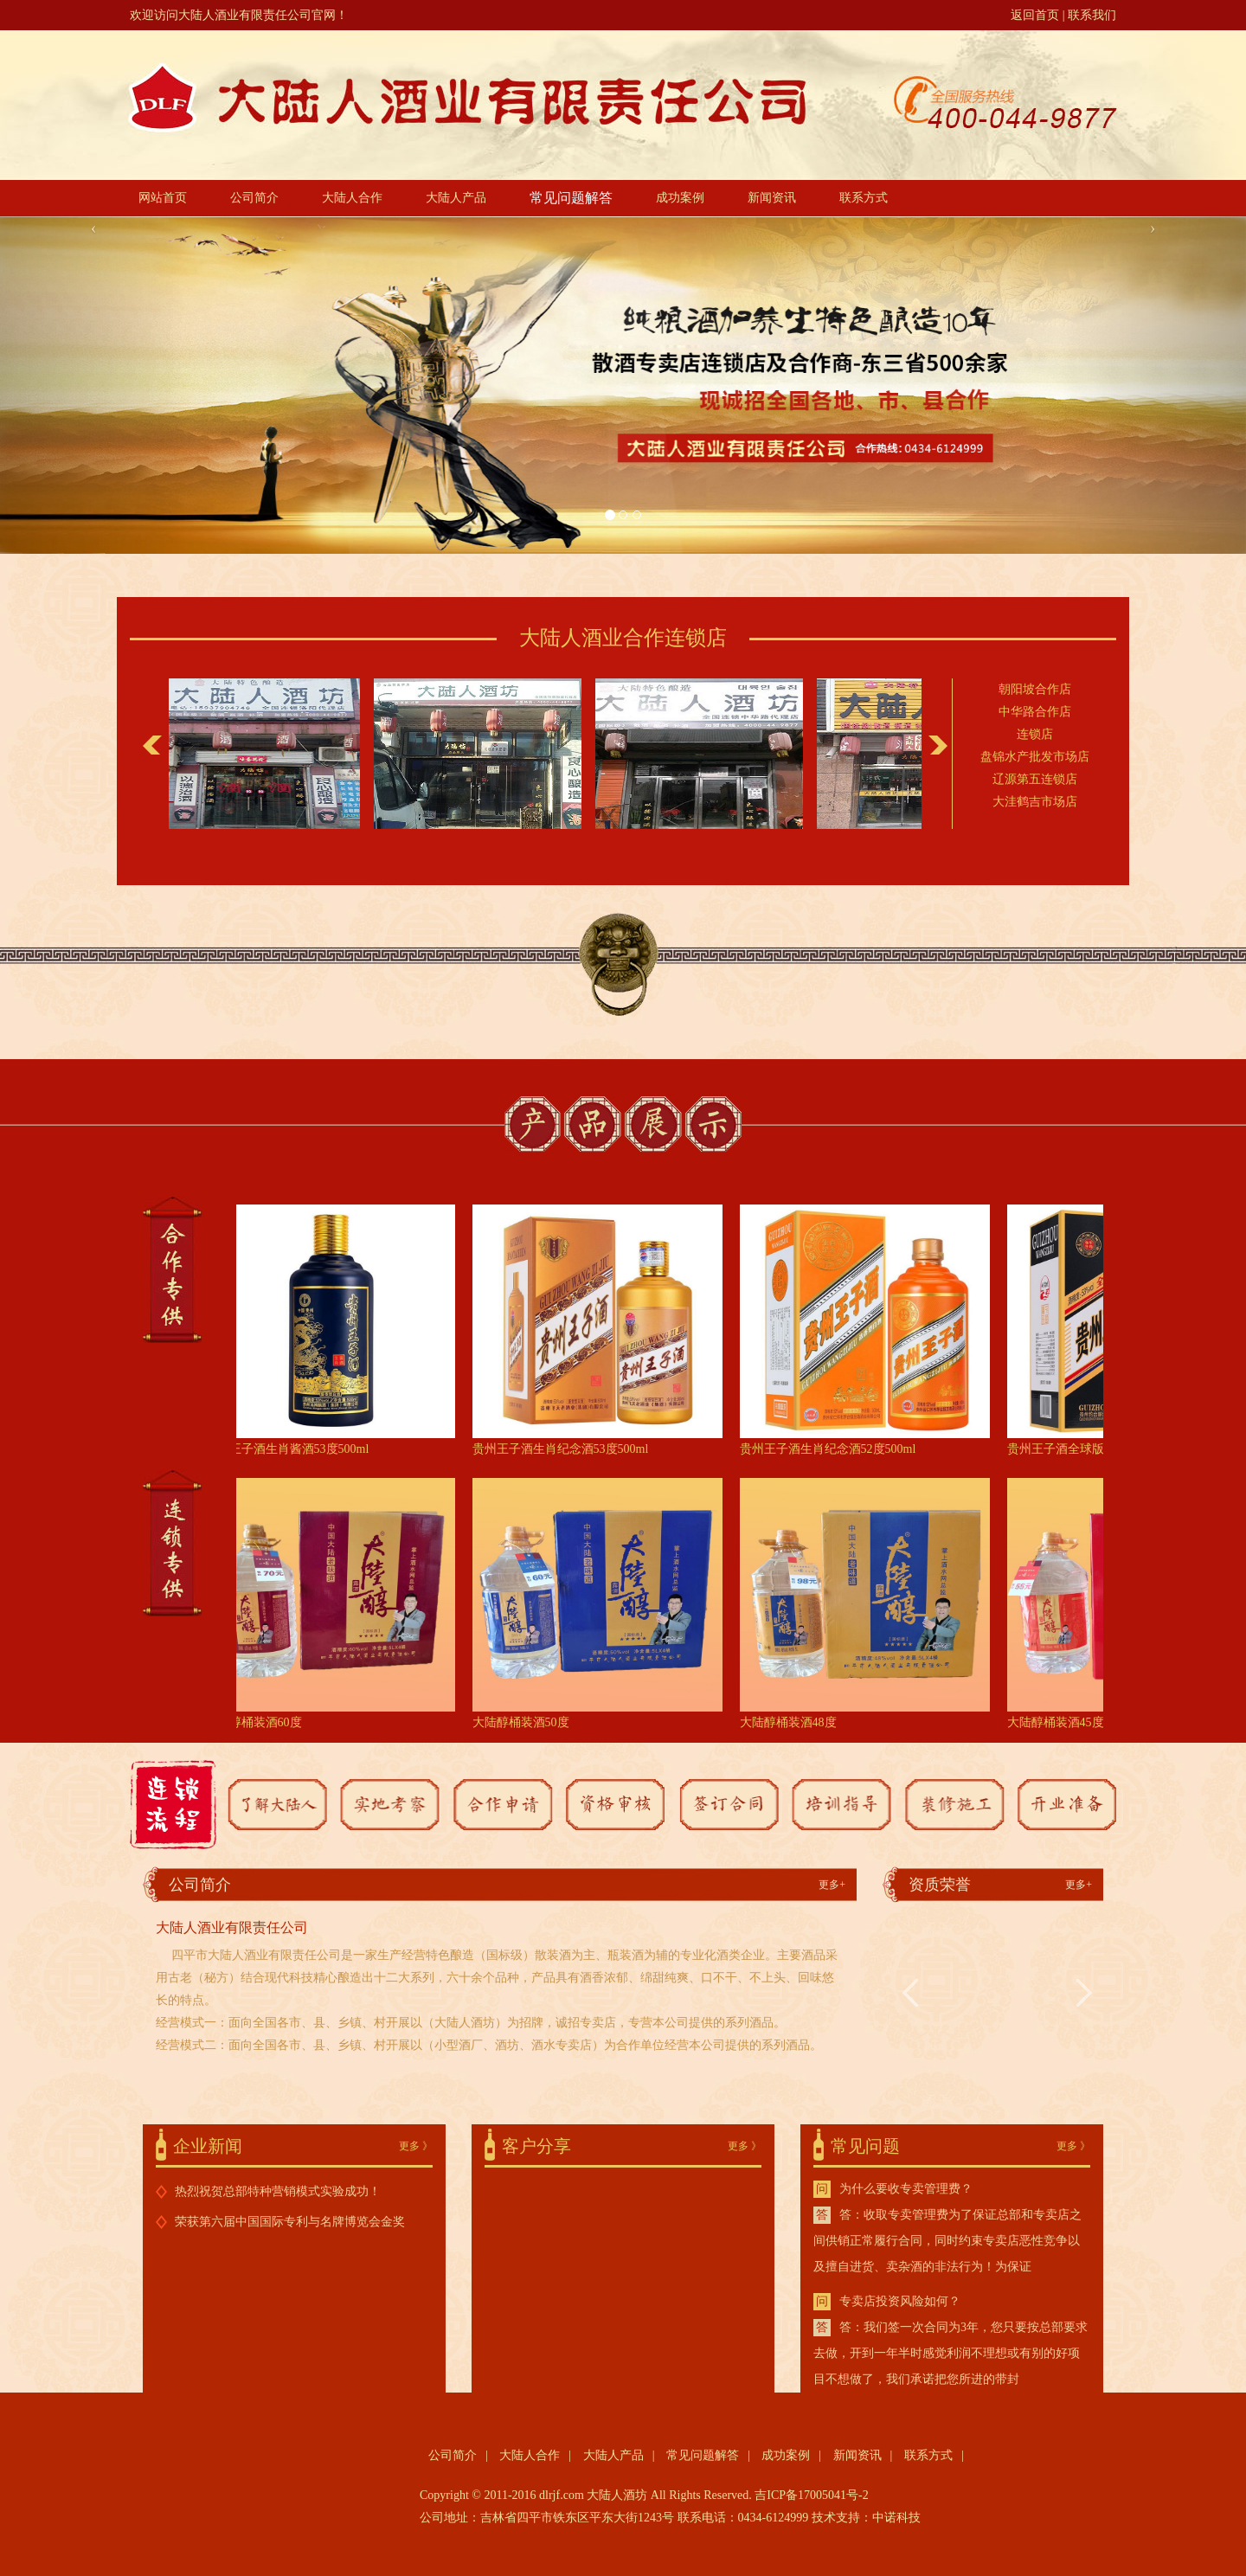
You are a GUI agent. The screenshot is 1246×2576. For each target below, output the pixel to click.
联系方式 (863, 197)
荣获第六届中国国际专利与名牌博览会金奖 (290, 2221)
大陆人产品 (456, 197)
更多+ (832, 1885)
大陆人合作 (352, 197)
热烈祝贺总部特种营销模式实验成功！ (278, 2191)
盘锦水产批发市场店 (1034, 762)
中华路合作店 (1035, 717)
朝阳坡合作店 (1035, 695)
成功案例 (680, 197)
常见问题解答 (571, 197)
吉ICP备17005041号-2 (811, 2495)
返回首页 (1035, 15)
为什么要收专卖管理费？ (906, 2188)
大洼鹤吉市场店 (1034, 807)
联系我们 (1092, 15)
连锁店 (1035, 740)
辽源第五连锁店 (1034, 785)
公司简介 (254, 197)
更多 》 (416, 2146)
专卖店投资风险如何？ (899, 2301)
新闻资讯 (772, 197)
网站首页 (162, 197)
